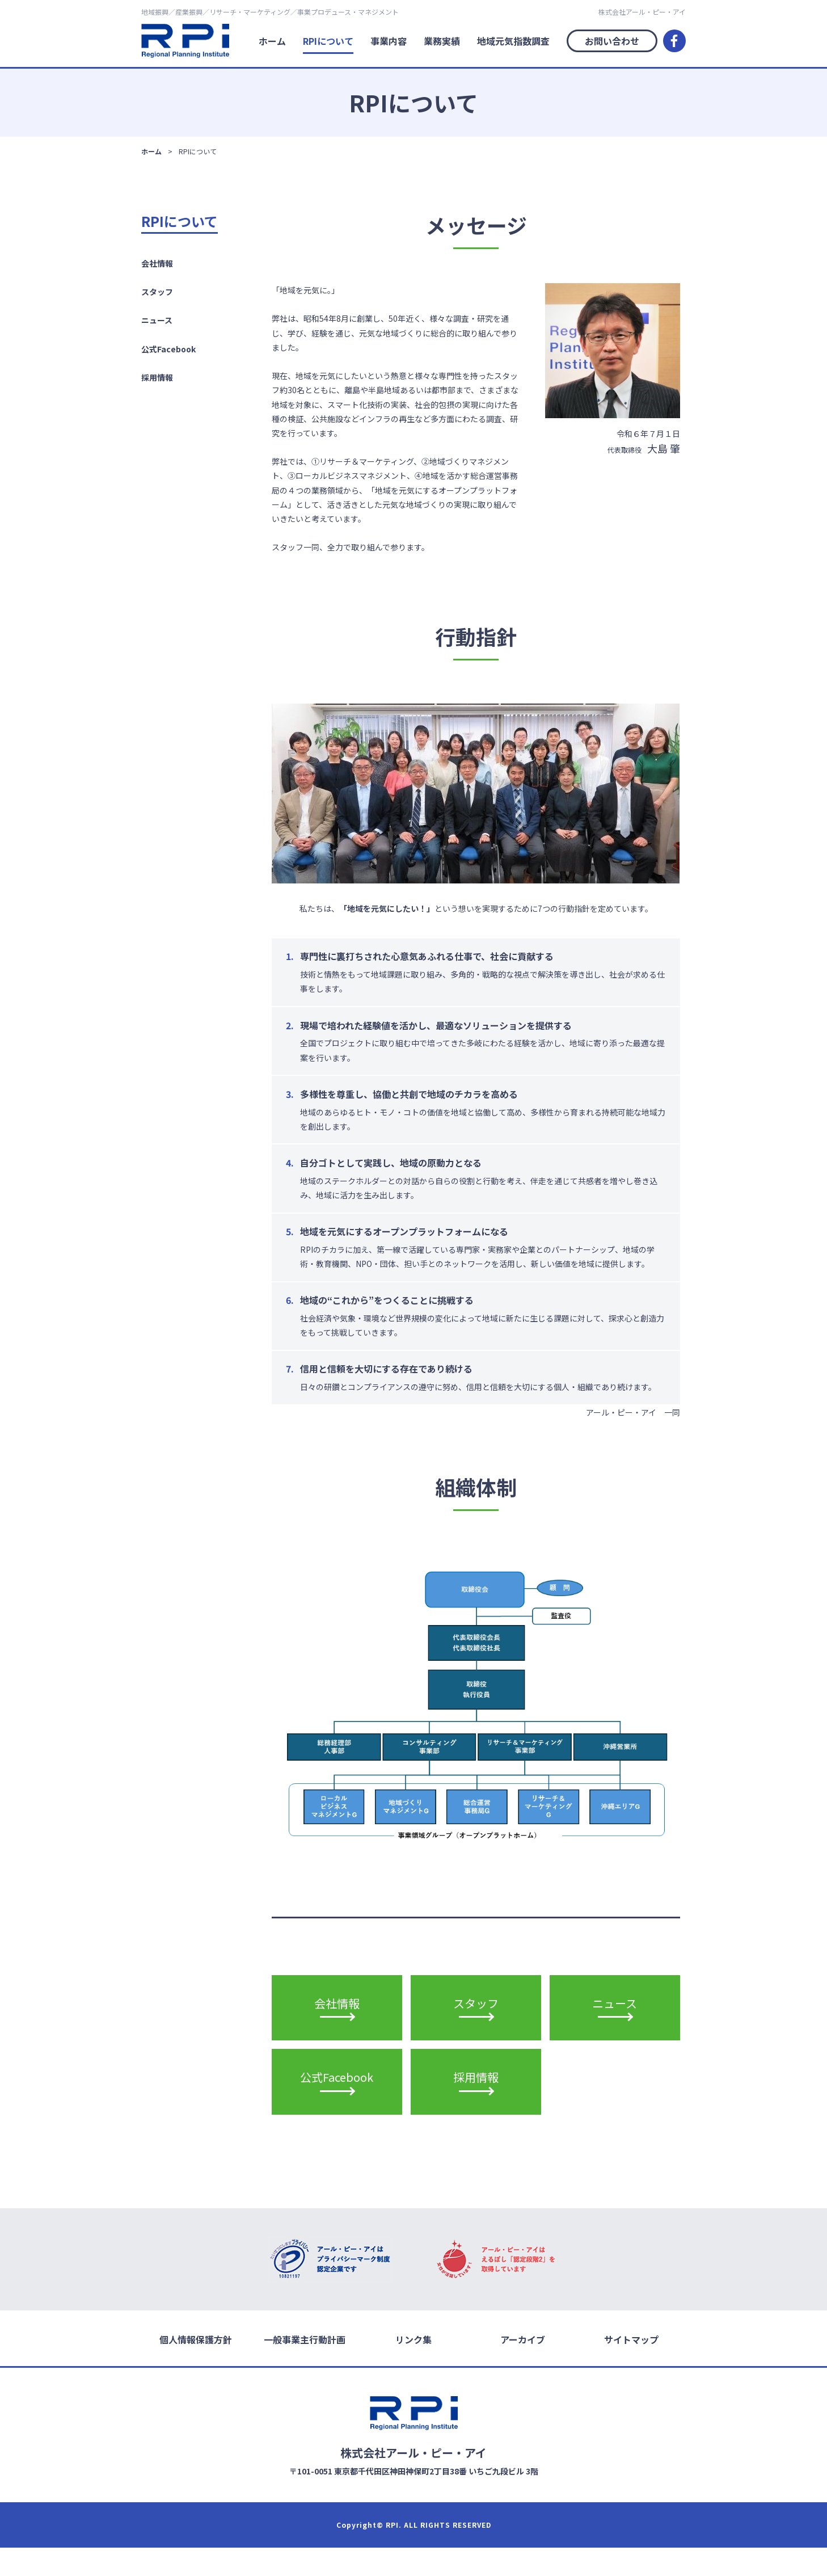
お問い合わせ (612, 41)
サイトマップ (631, 2367)
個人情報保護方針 (195, 2367)
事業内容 (388, 41)
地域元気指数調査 (513, 41)
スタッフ (157, 291)
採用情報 (157, 377)
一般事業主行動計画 (304, 2367)
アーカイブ (522, 2367)
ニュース (156, 320)
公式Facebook (168, 349)
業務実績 (442, 41)
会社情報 (157, 263)
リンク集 (413, 2367)
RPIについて (328, 41)
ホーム (272, 41)
